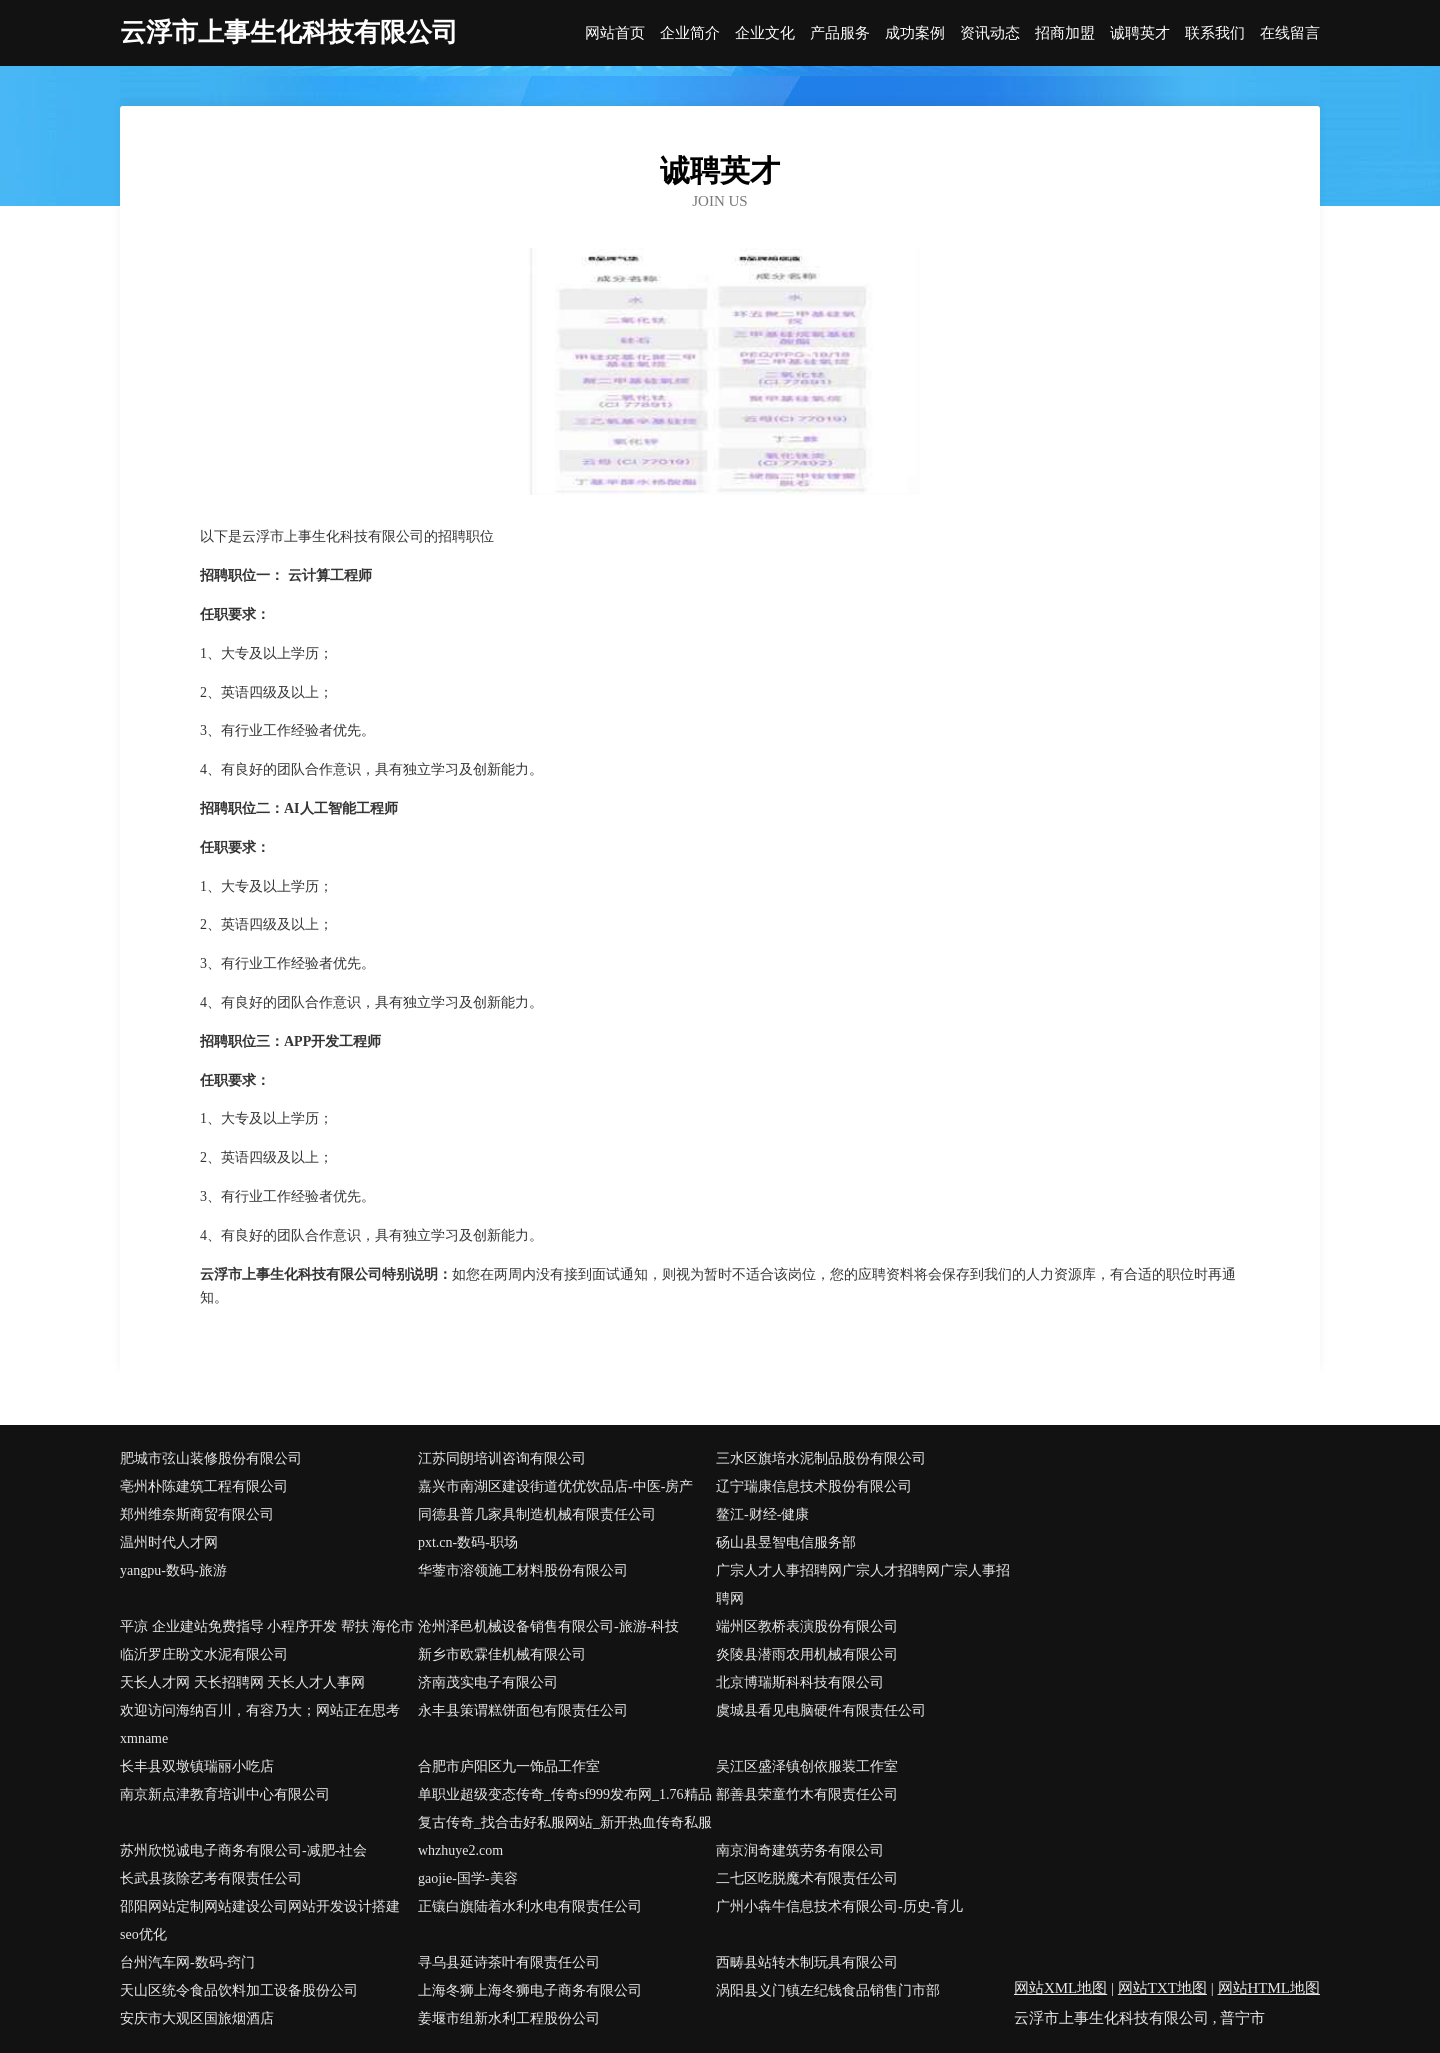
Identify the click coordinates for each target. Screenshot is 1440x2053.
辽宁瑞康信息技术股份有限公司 (814, 1486)
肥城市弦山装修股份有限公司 (211, 1458)
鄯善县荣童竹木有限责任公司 (807, 1794)
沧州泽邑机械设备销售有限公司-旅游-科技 (548, 1626)
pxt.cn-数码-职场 (468, 1542)
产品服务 (840, 33)
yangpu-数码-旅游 (173, 1570)
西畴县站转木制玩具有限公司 (807, 1962)
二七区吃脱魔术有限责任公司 (807, 1878)
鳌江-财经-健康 (762, 1514)
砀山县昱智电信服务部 (786, 1542)
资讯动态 (990, 33)
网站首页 (615, 33)
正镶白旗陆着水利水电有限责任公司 (530, 1906)
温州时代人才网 (169, 1542)
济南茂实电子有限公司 (488, 1682)
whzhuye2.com (460, 1850)
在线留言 (1290, 33)
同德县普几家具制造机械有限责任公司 (537, 1514)
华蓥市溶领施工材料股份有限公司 (523, 1570)
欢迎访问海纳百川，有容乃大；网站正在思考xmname (260, 1724)
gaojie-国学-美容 (468, 1878)
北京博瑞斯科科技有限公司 (800, 1682)
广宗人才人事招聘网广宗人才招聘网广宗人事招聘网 (863, 1584)
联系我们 (1215, 33)
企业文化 (765, 33)
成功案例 (915, 33)
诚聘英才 (1140, 33)
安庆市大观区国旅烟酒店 (197, 2018)
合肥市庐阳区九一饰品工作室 (509, 1766)
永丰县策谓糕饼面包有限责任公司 (523, 1710)
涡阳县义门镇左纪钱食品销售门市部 (828, 1990)
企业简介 (690, 33)
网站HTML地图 (1269, 1988)
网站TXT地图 (1162, 1988)
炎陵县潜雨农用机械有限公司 (807, 1654)
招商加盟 (1065, 33)
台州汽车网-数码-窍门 (187, 1962)
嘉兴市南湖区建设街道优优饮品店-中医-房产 (555, 1486)
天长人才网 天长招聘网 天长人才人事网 (242, 1682)
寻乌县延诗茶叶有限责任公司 (509, 1962)
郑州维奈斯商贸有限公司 (197, 1514)
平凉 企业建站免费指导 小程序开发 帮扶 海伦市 (267, 1626)
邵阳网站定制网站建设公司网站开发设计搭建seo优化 (260, 1920)
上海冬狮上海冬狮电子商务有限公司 (530, 1990)
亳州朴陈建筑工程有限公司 (204, 1486)
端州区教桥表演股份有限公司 (807, 1626)
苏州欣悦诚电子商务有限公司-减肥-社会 (243, 1850)
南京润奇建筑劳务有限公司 (800, 1850)
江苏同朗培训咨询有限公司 (502, 1458)
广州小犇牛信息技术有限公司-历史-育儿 (839, 1906)
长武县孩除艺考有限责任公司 (211, 1878)
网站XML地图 (1060, 1988)
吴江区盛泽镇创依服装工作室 (807, 1766)
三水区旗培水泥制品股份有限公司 (821, 1458)
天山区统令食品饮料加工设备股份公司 (239, 1990)
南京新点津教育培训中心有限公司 (225, 1794)
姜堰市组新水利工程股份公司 (509, 2018)
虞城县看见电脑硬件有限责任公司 (821, 1710)
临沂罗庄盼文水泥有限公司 (204, 1654)
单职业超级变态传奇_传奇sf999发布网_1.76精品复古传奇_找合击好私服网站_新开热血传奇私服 (565, 1808)
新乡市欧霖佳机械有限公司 (502, 1654)
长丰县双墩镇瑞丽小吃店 (197, 1766)
